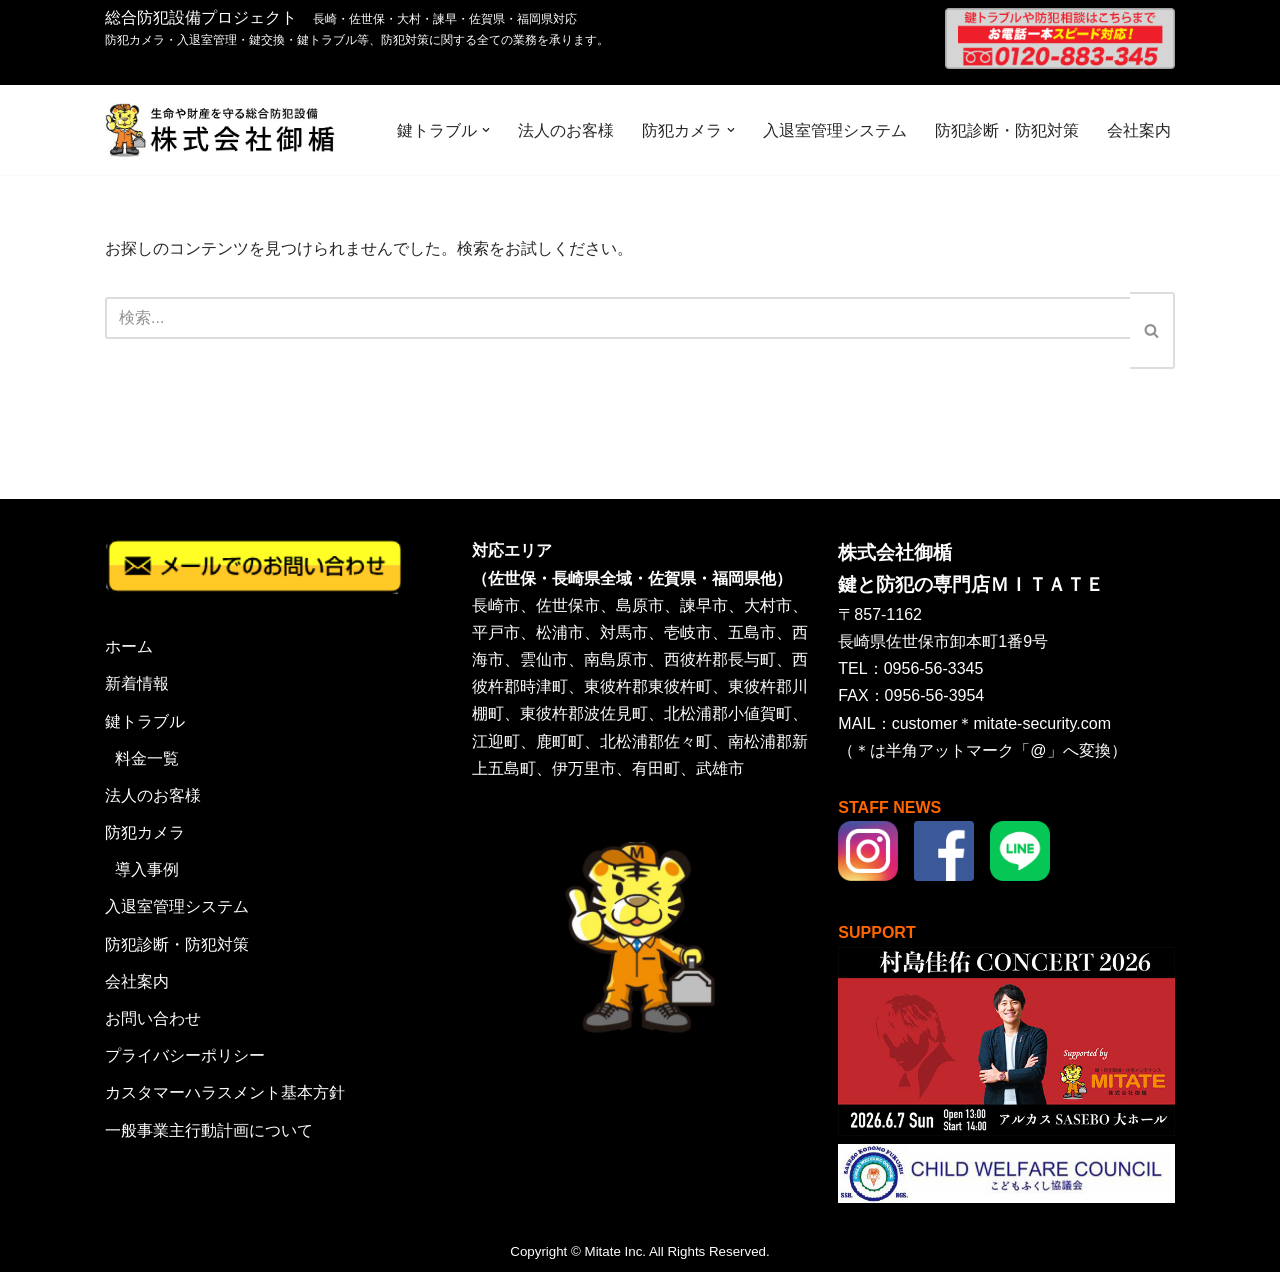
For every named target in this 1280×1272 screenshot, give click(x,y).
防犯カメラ (145, 832)
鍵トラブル (145, 721)
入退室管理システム (835, 130)
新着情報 (137, 683)
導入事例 (147, 869)
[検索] (617, 318)
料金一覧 (147, 758)
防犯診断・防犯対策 (1007, 130)
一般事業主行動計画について (209, 1130)
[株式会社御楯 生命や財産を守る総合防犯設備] (220, 130)
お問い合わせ (153, 1018)
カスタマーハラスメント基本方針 (225, 1092)
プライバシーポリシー (185, 1055)
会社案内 (1139, 130)
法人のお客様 (566, 130)
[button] (486, 130)
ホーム (129, 646)
